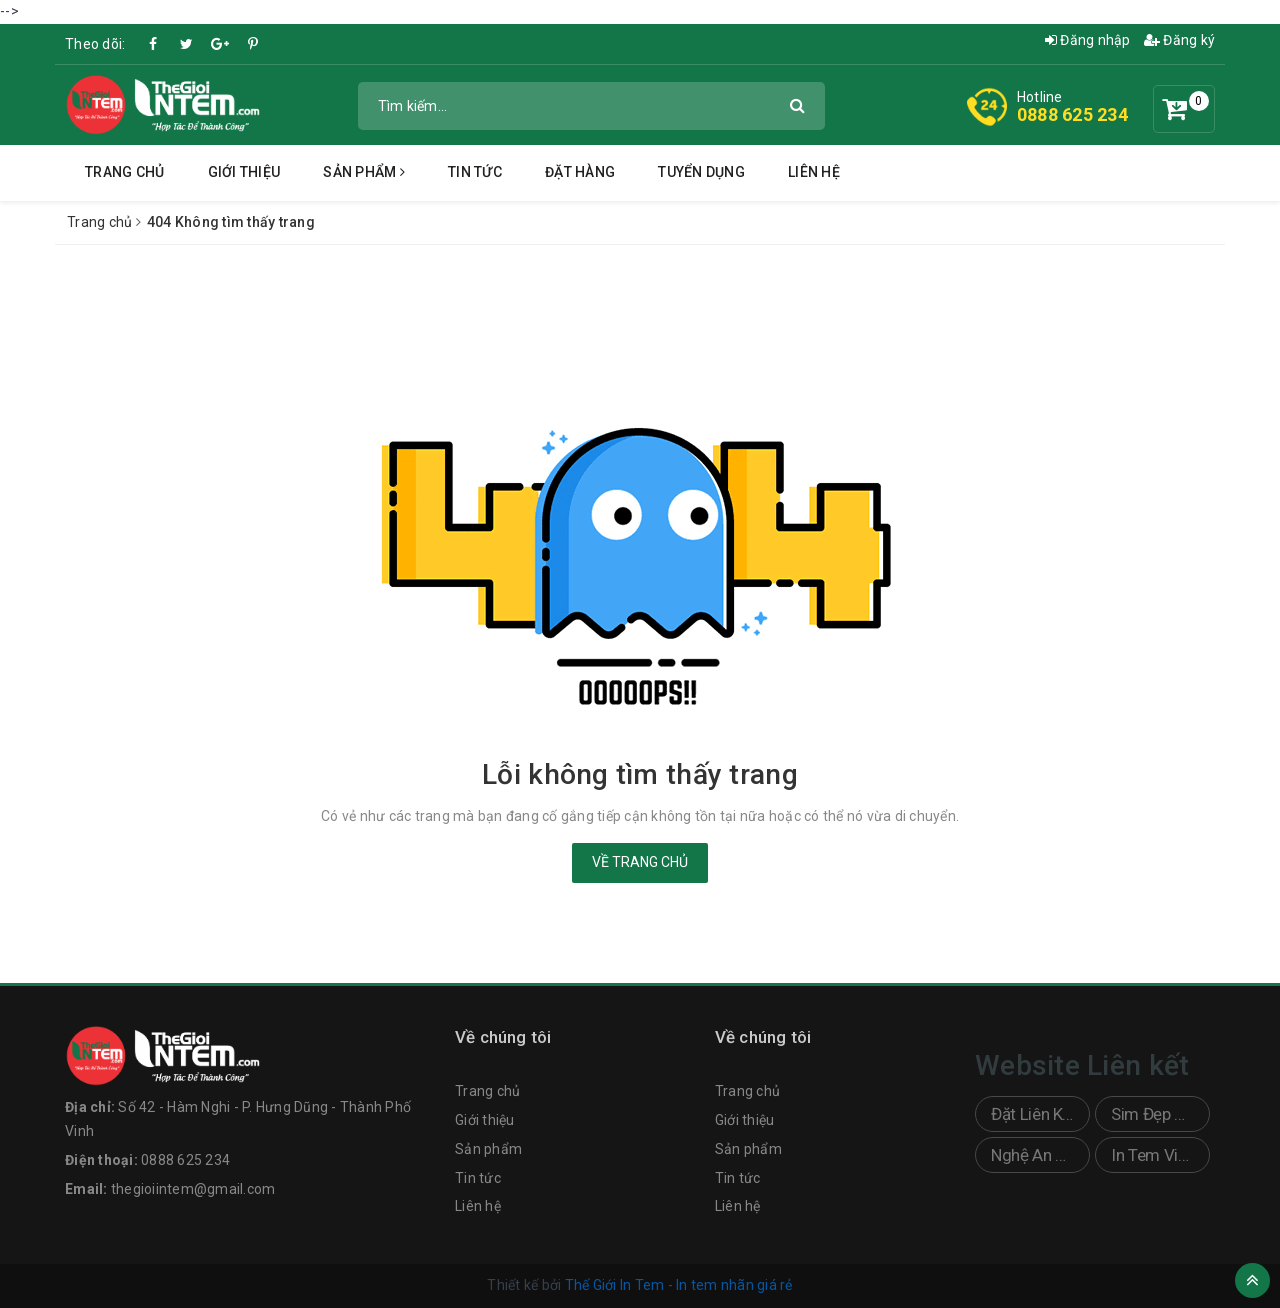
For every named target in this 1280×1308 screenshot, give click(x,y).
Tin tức (475, 172)
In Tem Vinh (1153, 1155)
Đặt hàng (580, 172)
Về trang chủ (640, 862)
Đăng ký (1179, 40)
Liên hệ (814, 172)
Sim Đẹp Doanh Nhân (1160, 1114)
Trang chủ (124, 172)
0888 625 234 (1072, 114)
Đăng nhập (1088, 40)
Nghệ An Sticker (1040, 1155)
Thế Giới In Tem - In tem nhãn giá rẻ (679, 1285)
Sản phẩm (364, 172)
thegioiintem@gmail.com (193, 1189)
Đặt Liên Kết (1034, 1114)
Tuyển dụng (701, 172)
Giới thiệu (244, 172)
